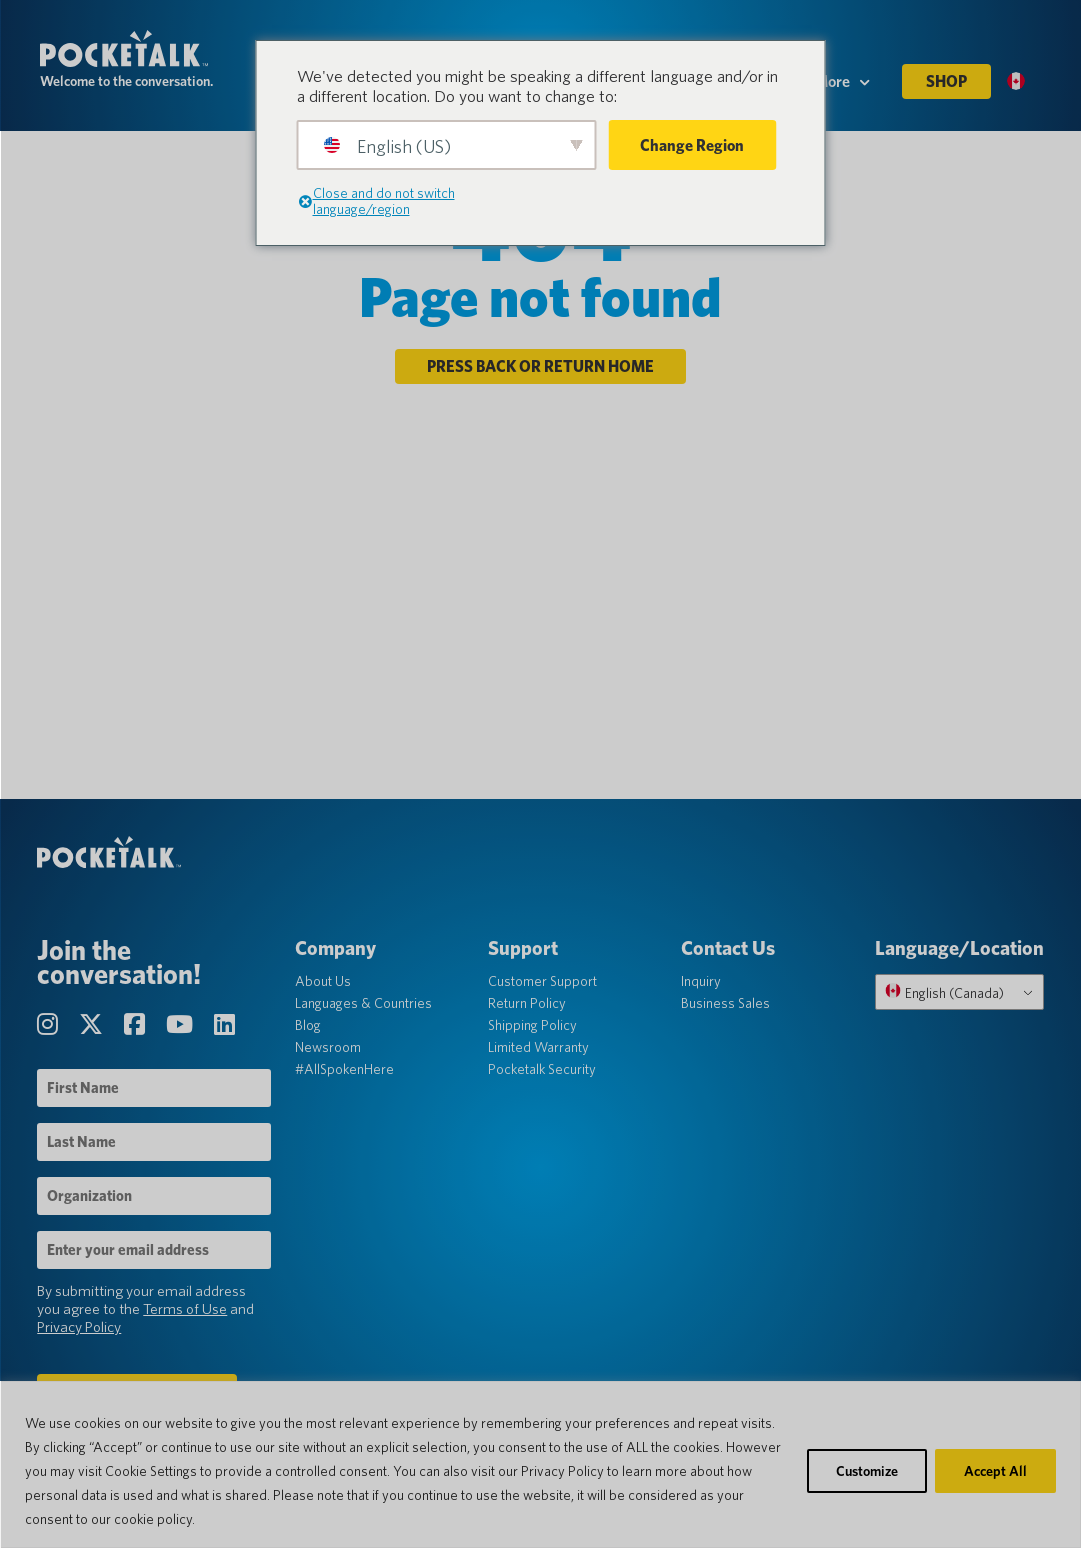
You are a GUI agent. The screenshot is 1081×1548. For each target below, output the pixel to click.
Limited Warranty (538, 1055)
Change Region (692, 145)
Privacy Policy (82, 1335)
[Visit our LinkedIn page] (227, 1032)
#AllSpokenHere (345, 1077)
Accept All (995, 1471)
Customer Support (542, 989)
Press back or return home (540, 371)
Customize (867, 1471)
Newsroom (329, 1055)
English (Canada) (941, 1000)
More (842, 91)
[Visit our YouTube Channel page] (185, 1032)
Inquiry (700, 989)
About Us (324, 989)
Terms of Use (188, 1317)
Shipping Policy (532, 1033)
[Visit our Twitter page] (96, 1032)
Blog (309, 1033)
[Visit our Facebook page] (140, 1032)
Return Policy (527, 1011)
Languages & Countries (364, 1011)
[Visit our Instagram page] (53, 1032)
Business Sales (724, 1011)
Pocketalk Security (542, 1077)
